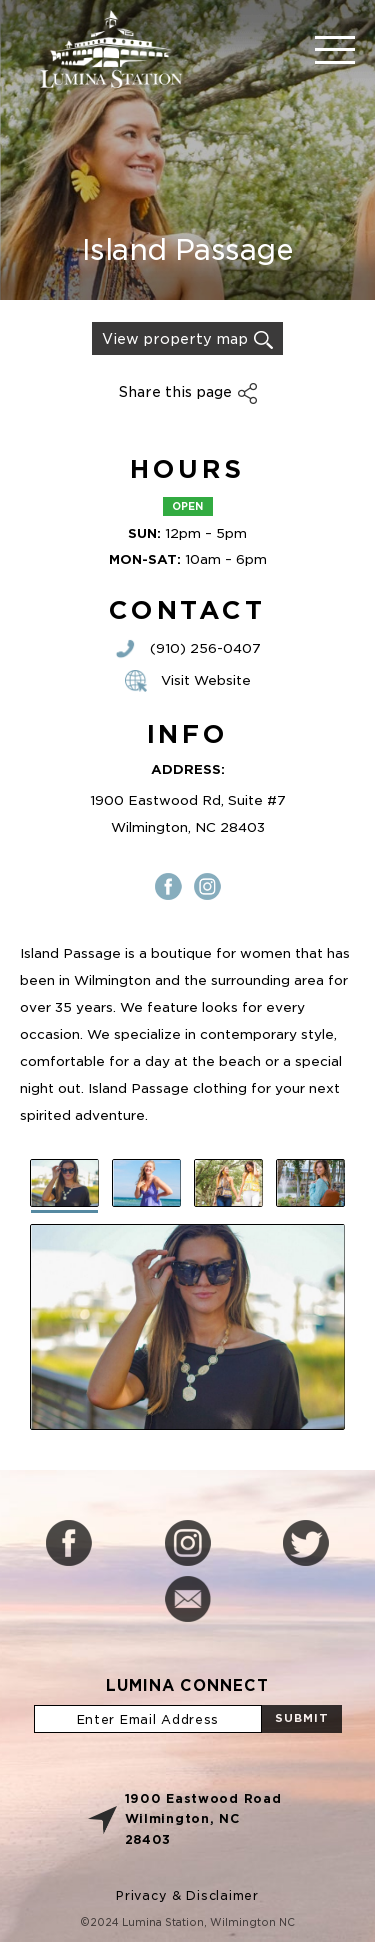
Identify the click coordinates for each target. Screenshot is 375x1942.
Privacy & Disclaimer (187, 1895)
